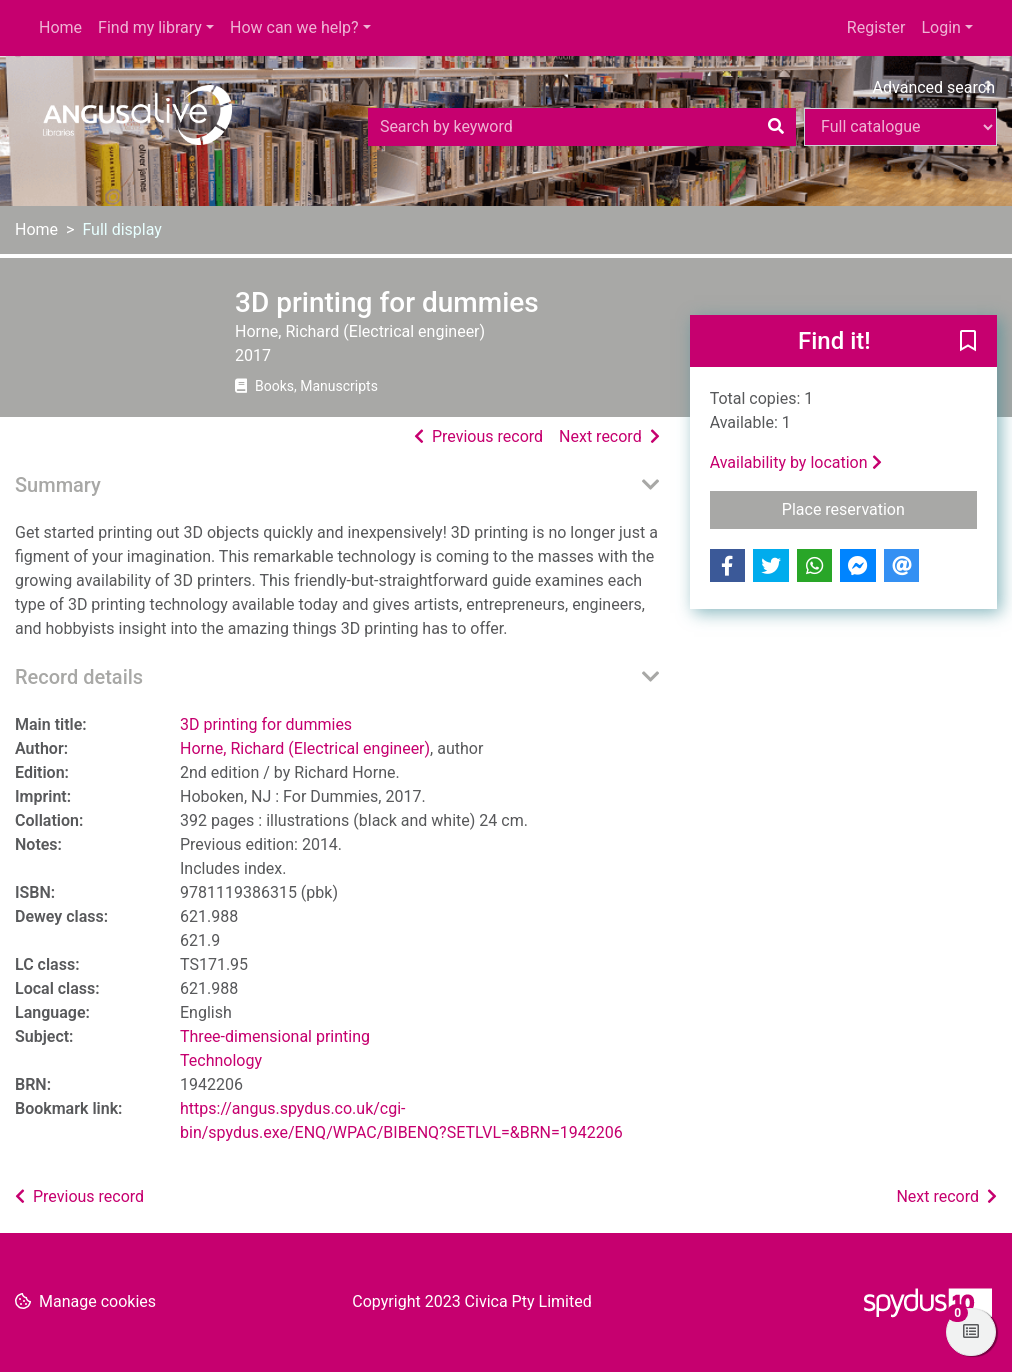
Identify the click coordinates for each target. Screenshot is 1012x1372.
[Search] (776, 127)
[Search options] (900, 127)
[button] (968, 342)
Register (876, 27)
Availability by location (796, 462)
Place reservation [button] (879, 508)
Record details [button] (79, 677)
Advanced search (934, 87)
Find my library (150, 27)
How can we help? (294, 27)
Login (940, 27)
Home (60, 27)
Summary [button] (58, 485)
